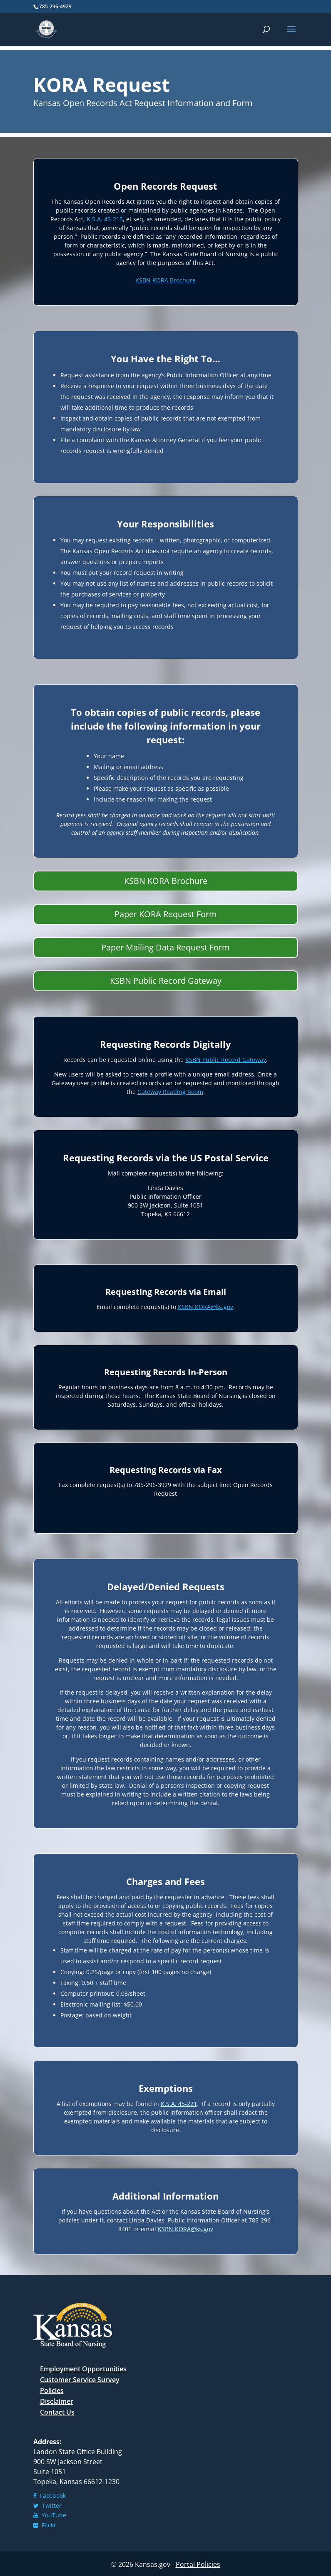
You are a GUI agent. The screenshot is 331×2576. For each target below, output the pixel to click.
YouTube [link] (49, 2515)
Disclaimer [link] (56, 2401)
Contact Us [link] (57, 2412)
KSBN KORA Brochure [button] (165, 880)
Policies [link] (52, 2390)
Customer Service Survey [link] (79, 2379)
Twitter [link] (47, 2505)
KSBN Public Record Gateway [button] (165, 980)
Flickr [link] (44, 2525)
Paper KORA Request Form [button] (165, 914)
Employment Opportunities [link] (83, 2368)
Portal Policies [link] (198, 2564)
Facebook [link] (49, 2495)
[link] (46, 29)
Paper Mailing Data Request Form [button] (165, 947)
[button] (291, 34)
